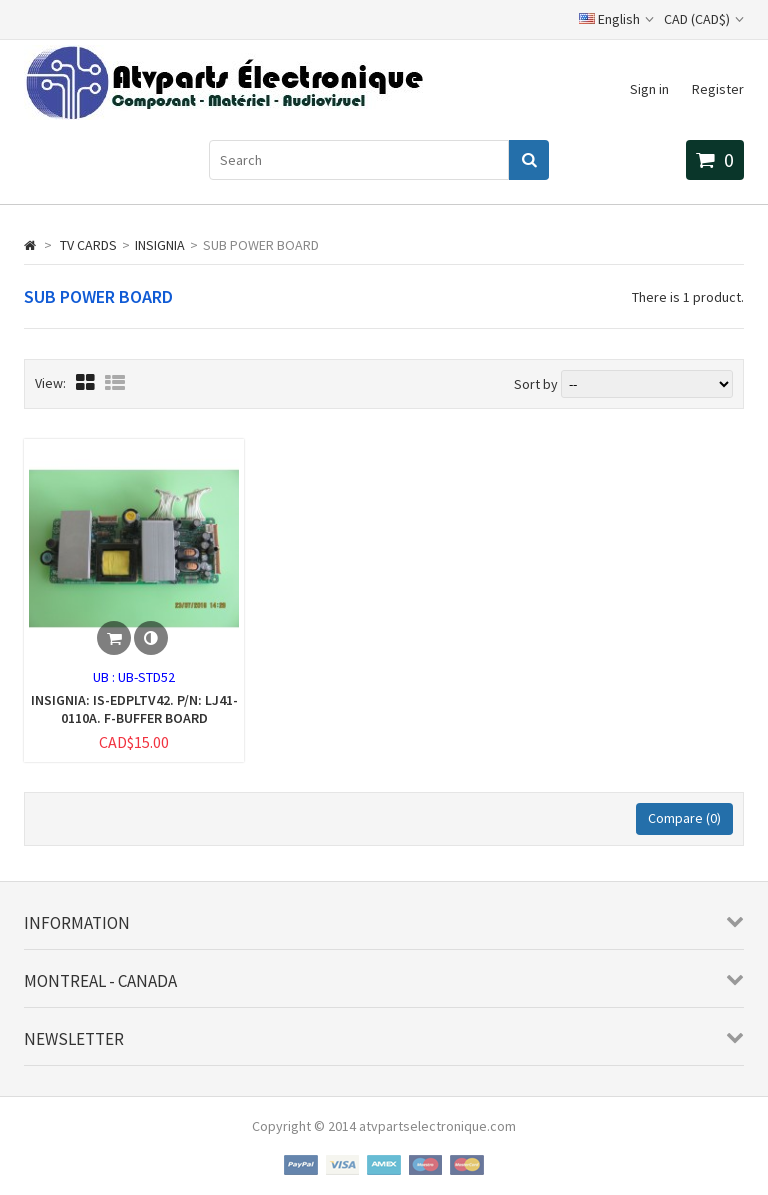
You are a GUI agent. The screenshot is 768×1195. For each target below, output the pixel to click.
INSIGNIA (160, 245)
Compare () (684, 818)
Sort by (536, 384)
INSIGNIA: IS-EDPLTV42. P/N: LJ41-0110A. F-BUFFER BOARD (134, 709)
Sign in (649, 89)
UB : (105, 677)
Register (718, 89)
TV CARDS (88, 245)
